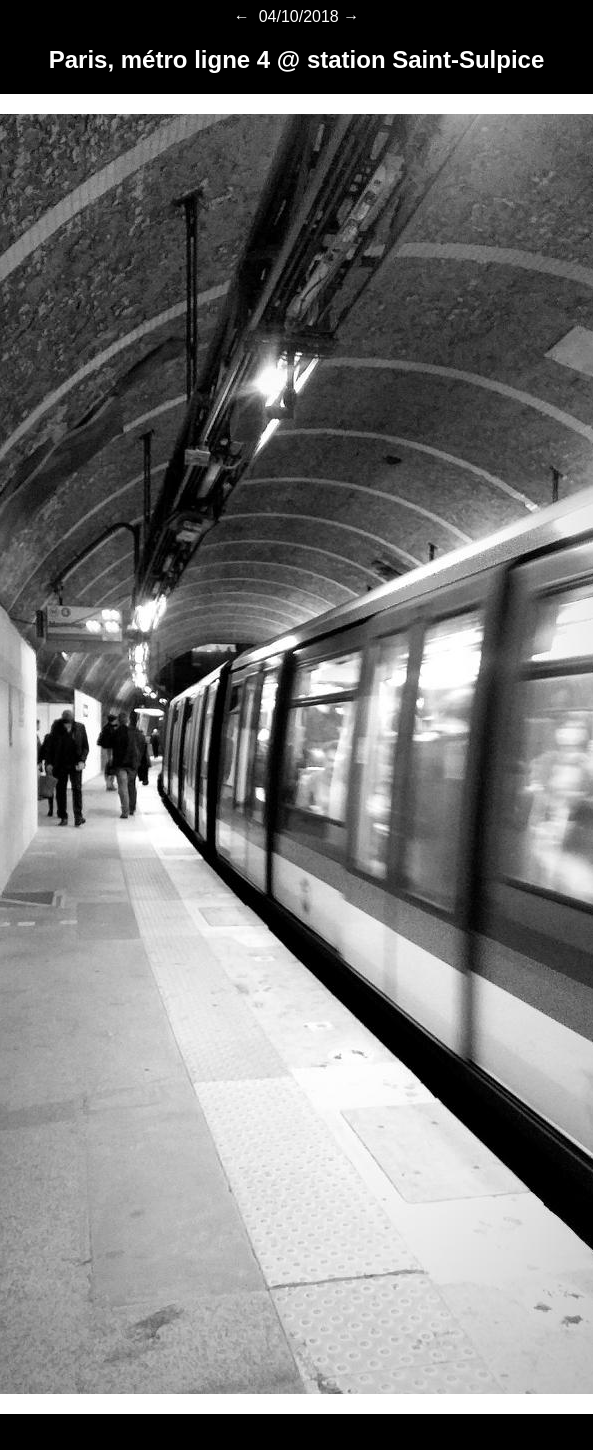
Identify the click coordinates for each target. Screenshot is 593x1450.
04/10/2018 (296, 16)
